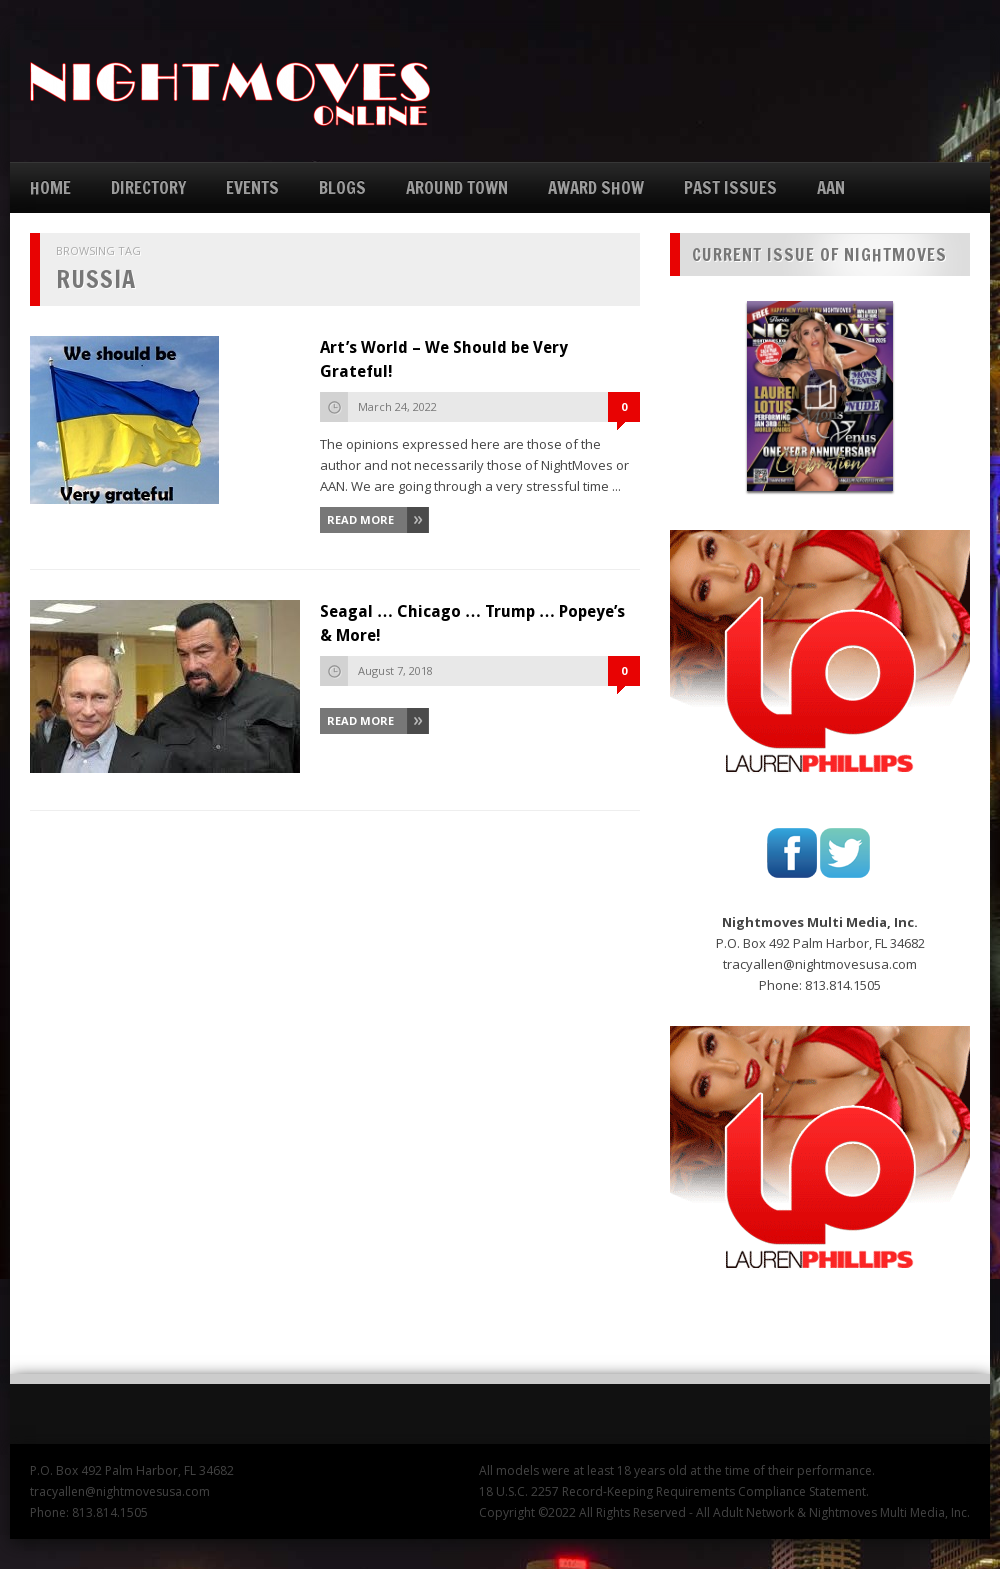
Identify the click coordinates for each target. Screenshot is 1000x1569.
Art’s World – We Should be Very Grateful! (444, 359)
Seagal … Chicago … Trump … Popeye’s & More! (472, 623)
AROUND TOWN (457, 187)
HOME (50, 187)
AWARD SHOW (596, 187)
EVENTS (252, 187)
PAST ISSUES (730, 187)
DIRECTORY (148, 187)
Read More (360, 519)
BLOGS (342, 187)
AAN (831, 187)
